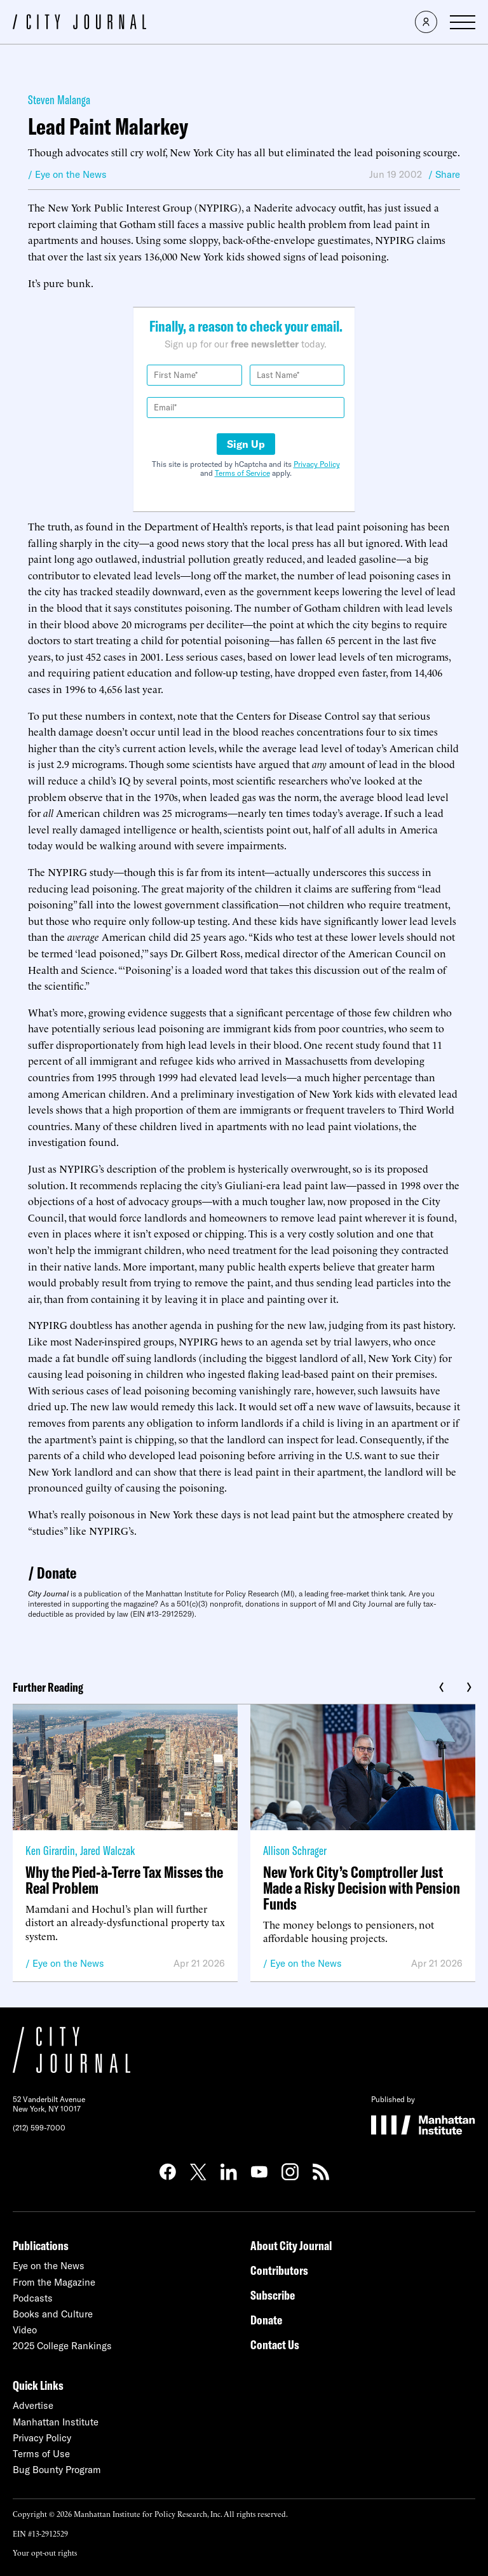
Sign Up (246, 444)
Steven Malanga (59, 99)
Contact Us (274, 2344)
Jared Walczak (107, 1850)
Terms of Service (242, 473)
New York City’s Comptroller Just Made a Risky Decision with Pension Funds (361, 1888)
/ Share (444, 174)
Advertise (33, 2405)
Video (25, 2330)
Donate (56, 1572)
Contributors (279, 2270)
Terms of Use (41, 2454)
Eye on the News (68, 1963)
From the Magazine (54, 2282)
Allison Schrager (295, 1850)
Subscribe (272, 2295)
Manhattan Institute (55, 2422)
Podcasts (33, 2298)
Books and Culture (53, 2314)
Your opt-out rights (45, 2552)
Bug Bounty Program (57, 2470)
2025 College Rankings (62, 2346)
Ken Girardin (50, 1850)
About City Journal (291, 2245)
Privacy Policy (317, 464)
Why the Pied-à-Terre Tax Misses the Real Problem (124, 1880)
